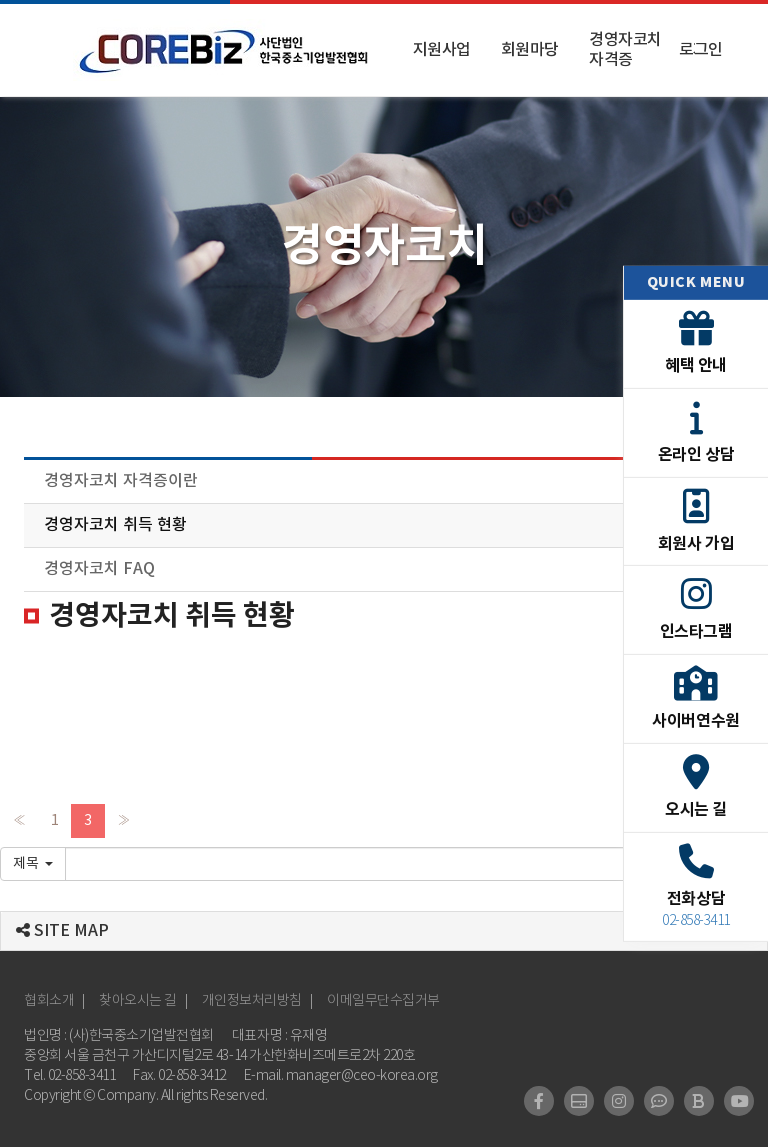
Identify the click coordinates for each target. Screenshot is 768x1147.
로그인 (701, 50)
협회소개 (49, 1001)
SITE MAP (62, 931)
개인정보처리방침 (252, 1001)
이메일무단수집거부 (383, 1001)
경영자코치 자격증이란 (121, 481)
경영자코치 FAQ (99, 569)
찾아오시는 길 (138, 1001)
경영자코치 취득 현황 (115, 525)
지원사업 (442, 50)
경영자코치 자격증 (625, 50)
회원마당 (530, 50)
